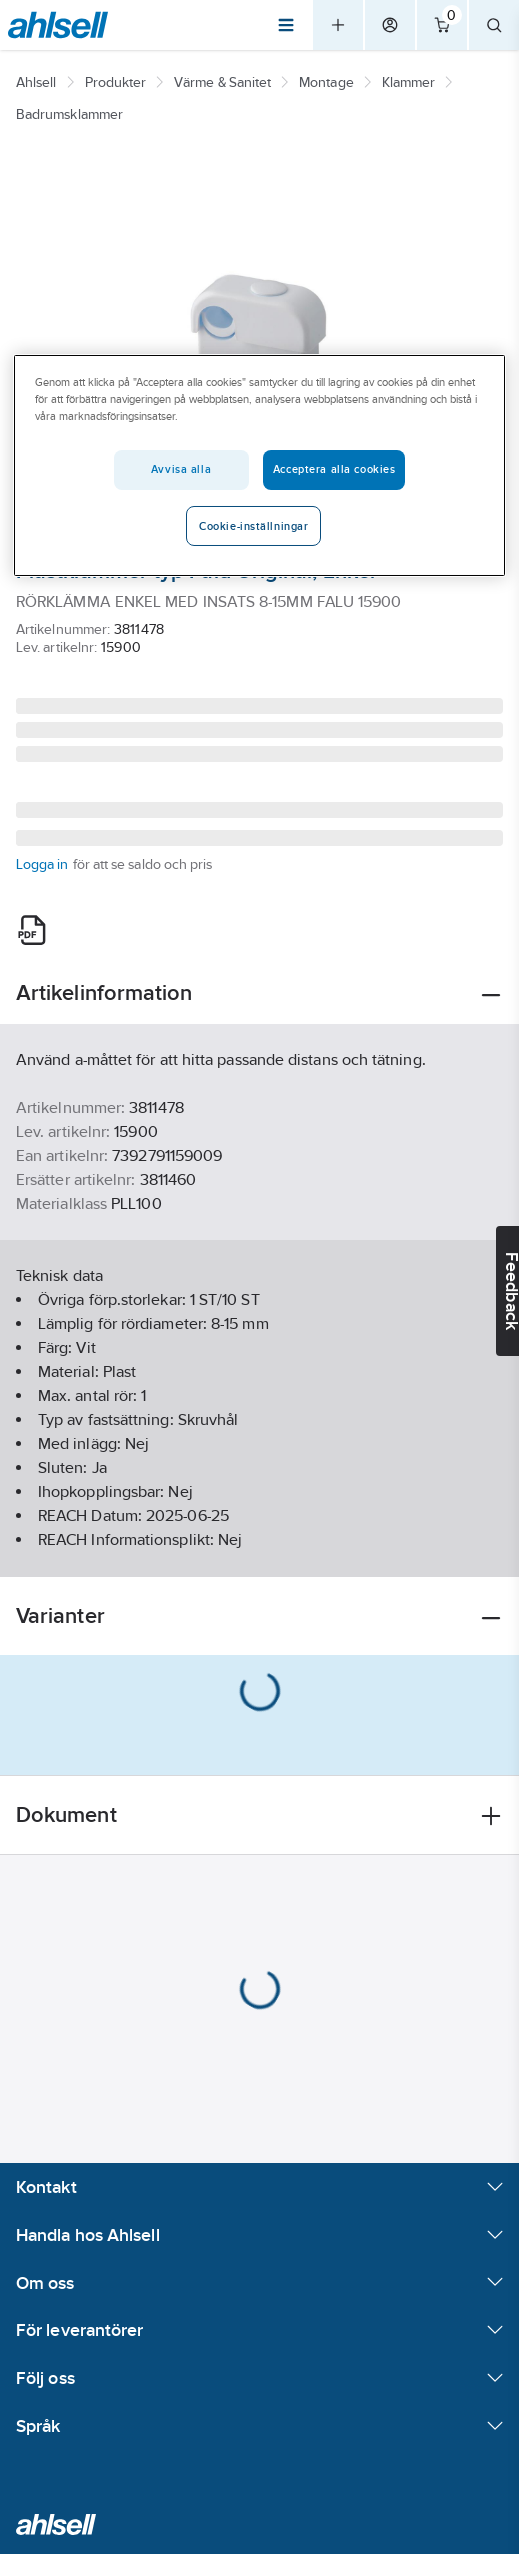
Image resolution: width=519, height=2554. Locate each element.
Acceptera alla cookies (334, 469)
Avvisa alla (181, 469)
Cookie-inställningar (253, 526)
